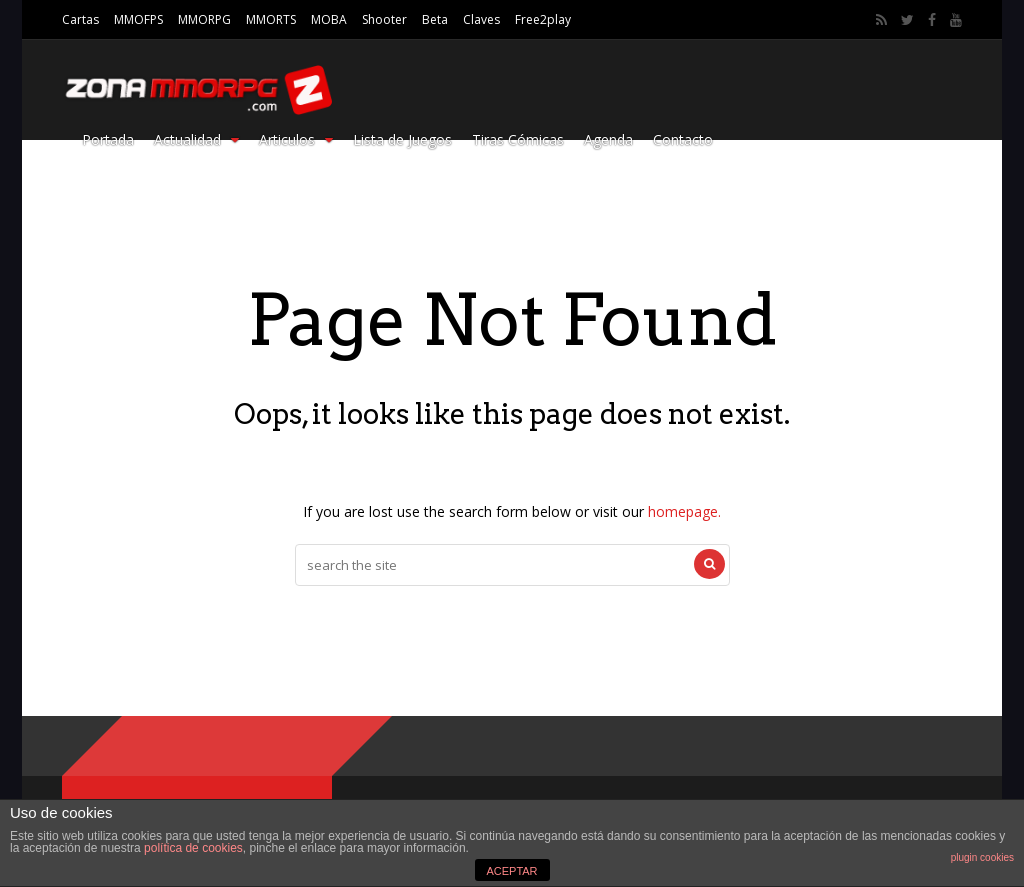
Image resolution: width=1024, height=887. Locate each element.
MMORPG (204, 19)
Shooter (384, 19)
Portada (108, 139)
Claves (481, 19)
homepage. (684, 511)
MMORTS (271, 19)
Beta (435, 19)
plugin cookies (982, 857)
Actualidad (196, 139)
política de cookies (193, 848)
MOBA (329, 19)
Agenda (608, 139)
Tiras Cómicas (518, 139)
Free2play (543, 19)
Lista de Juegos (402, 139)
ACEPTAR (511, 871)
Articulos (296, 139)
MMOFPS (138, 19)
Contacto (683, 139)
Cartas (80, 19)
